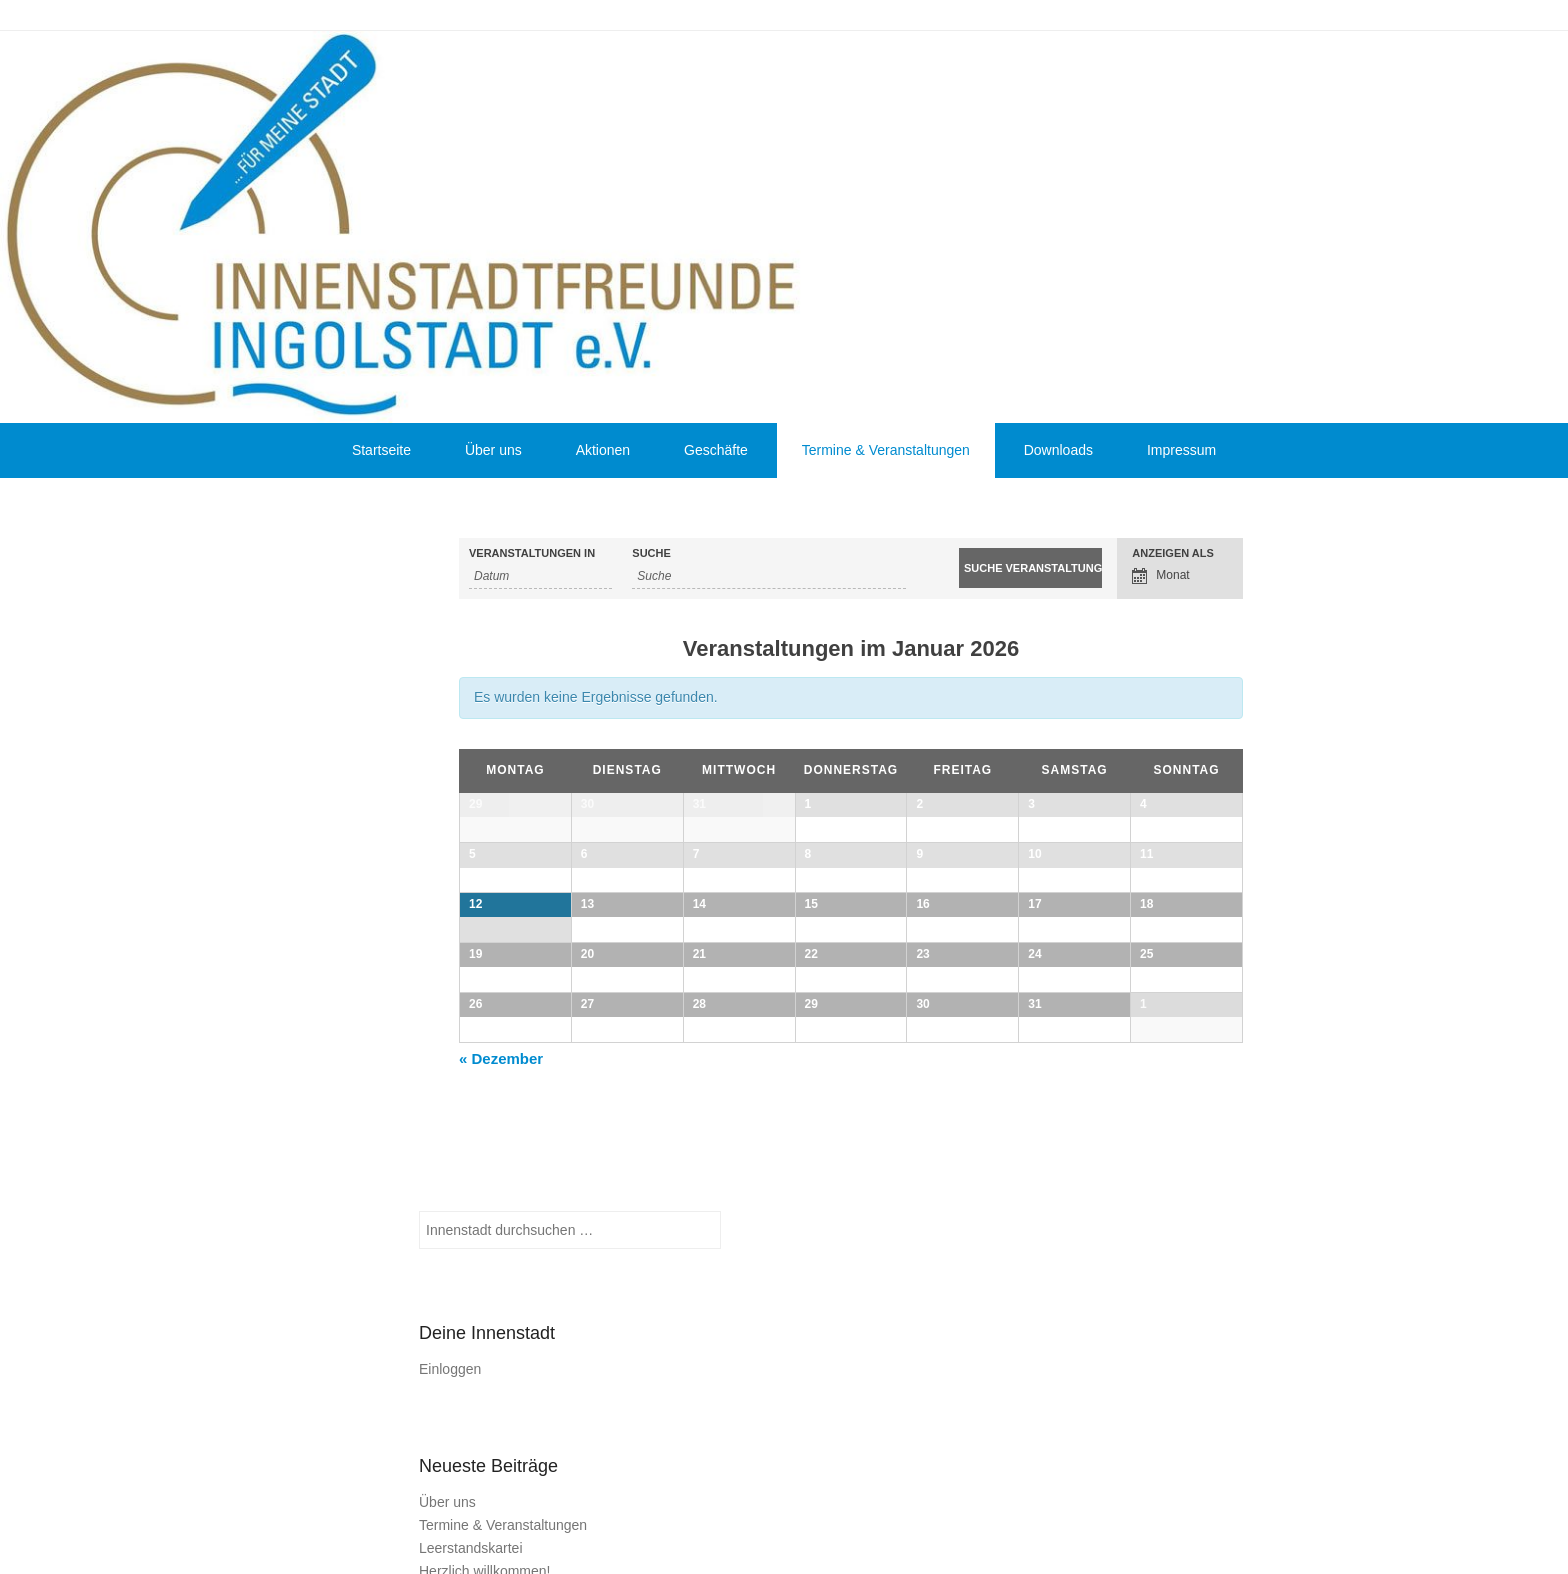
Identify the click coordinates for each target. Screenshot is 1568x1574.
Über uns (493, 450)
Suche (651, 553)
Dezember (501, 1359)
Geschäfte (716, 450)
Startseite (381, 450)
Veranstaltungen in (532, 553)
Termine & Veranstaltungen (886, 450)
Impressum (1181, 450)
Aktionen (603, 450)
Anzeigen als (1173, 553)
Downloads (1058, 450)
